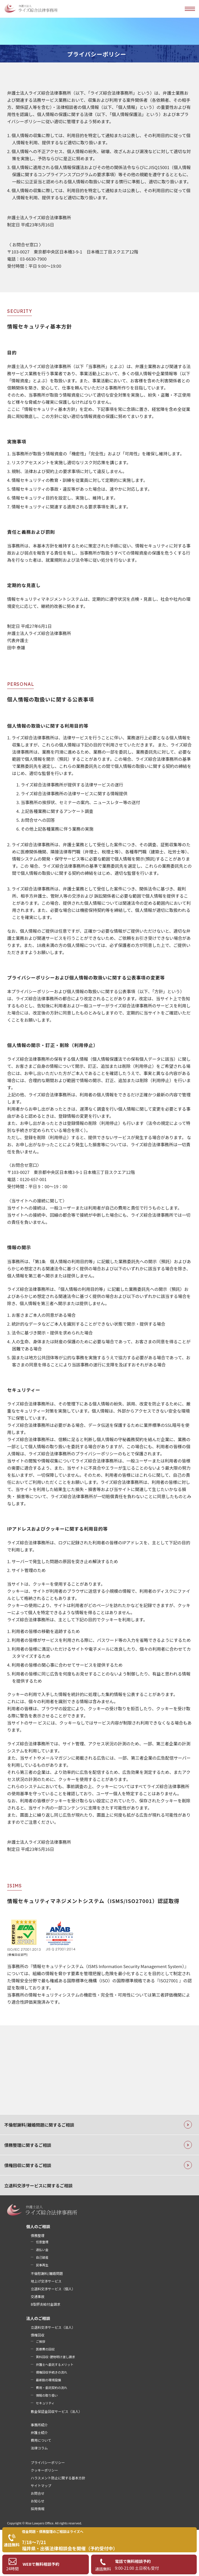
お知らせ (37, 2500)
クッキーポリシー (44, 2470)
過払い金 (42, 2249)
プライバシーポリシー (48, 2462)
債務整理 (37, 2235)
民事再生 (42, 2265)
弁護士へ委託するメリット (54, 2364)
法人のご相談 (38, 2318)
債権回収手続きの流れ (51, 2372)
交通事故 (37, 2296)
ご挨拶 (40, 2341)
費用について (41, 2440)
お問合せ (37, 2493)
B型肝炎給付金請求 (45, 2304)
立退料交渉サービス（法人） (53, 2327)
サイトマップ (41, 2485)
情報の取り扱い (47, 2395)
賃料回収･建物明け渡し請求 (55, 2356)
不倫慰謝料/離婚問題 (47, 2273)
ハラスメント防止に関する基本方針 (58, 2477)
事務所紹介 (39, 2424)
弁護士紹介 (39, 2432)
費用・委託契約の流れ (51, 2387)
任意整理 (42, 2242)
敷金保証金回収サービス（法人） (56, 2411)
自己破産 (42, 2257)
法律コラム (39, 2447)
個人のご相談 (38, 2226)
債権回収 (37, 2334)
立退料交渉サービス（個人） (53, 2288)
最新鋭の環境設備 (48, 2380)
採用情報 (37, 2508)
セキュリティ (45, 2403)
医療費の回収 (45, 2349)
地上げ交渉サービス (46, 2281)
